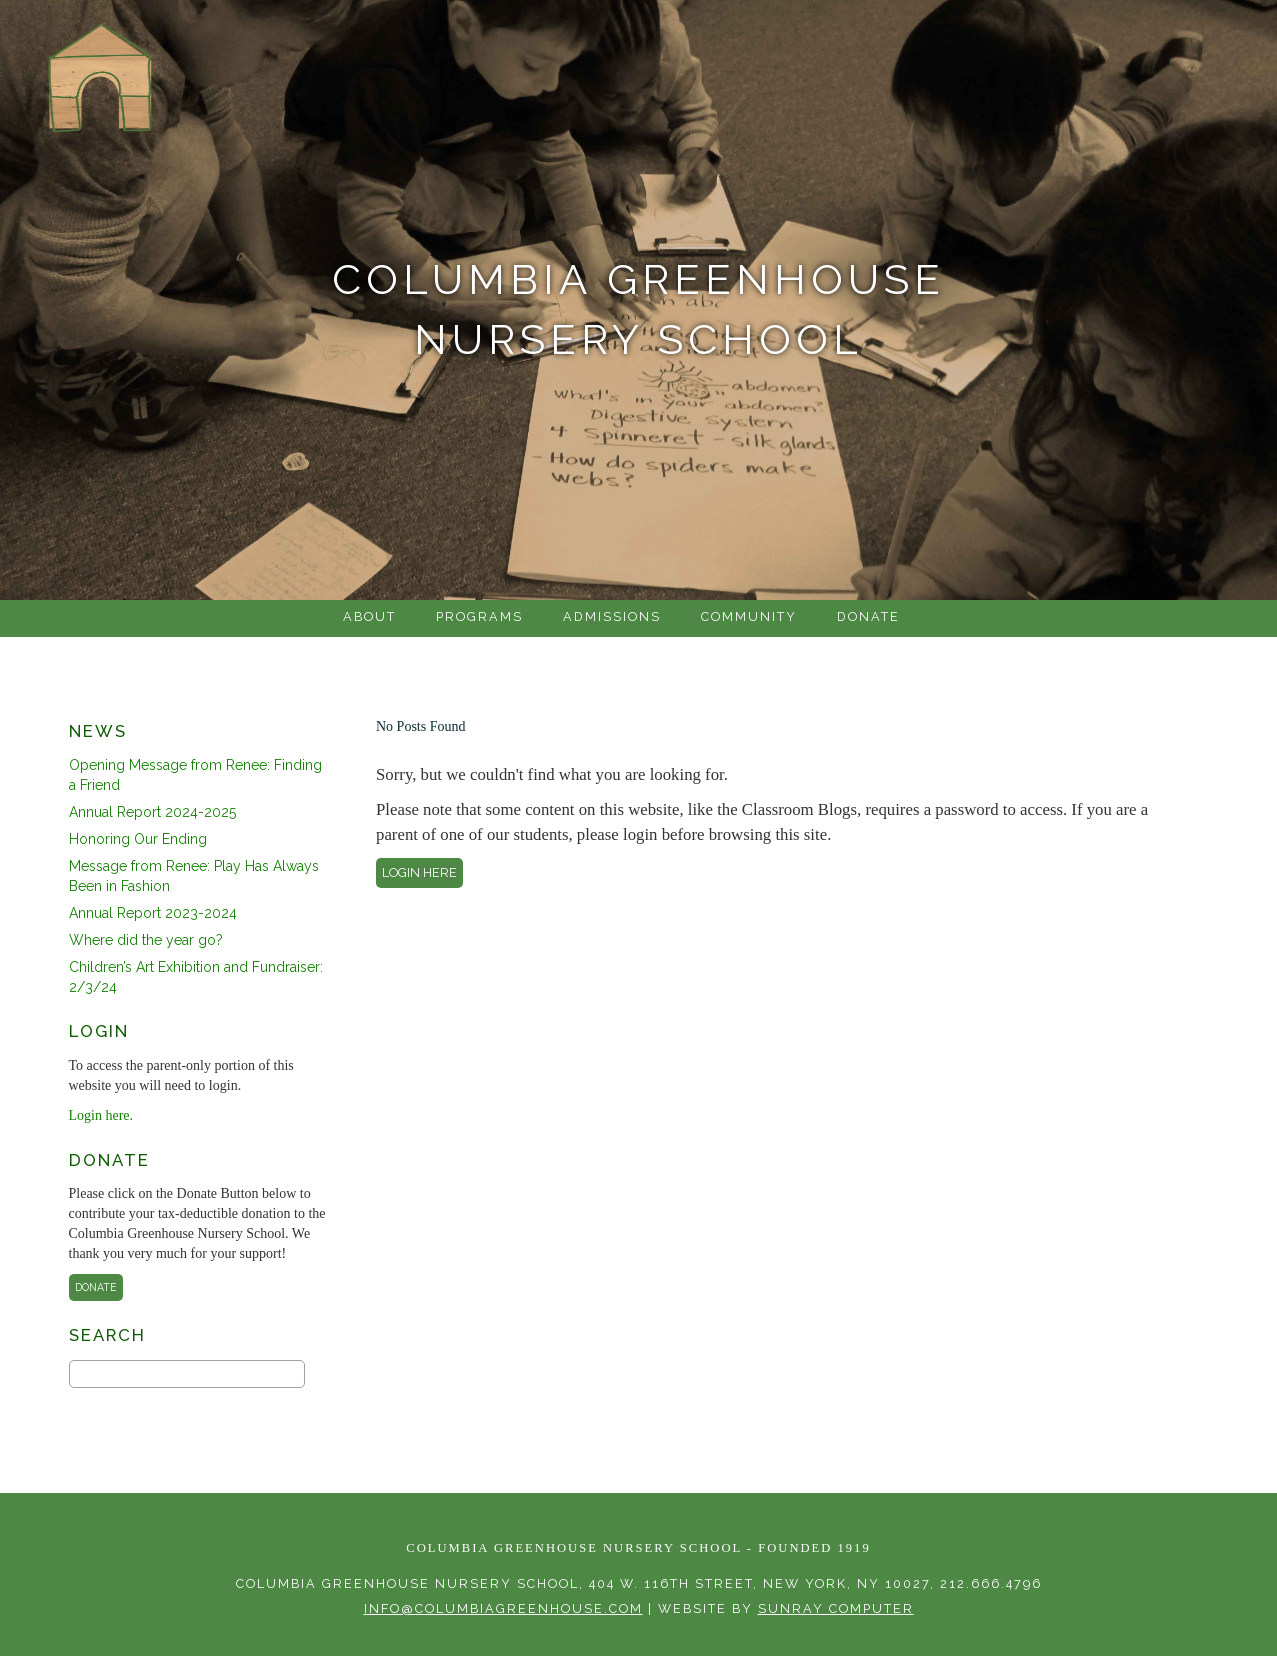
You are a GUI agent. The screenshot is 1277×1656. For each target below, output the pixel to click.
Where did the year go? (146, 940)
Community (749, 616)
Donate (868, 616)
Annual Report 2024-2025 (152, 812)
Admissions (612, 616)
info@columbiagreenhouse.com (503, 1608)
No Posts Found (420, 726)
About (369, 616)
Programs (479, 616)
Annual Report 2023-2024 (153, 913)
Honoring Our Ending (138, 839)
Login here (419, 872)
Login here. (101, 1115)
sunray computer (836, 1608)
